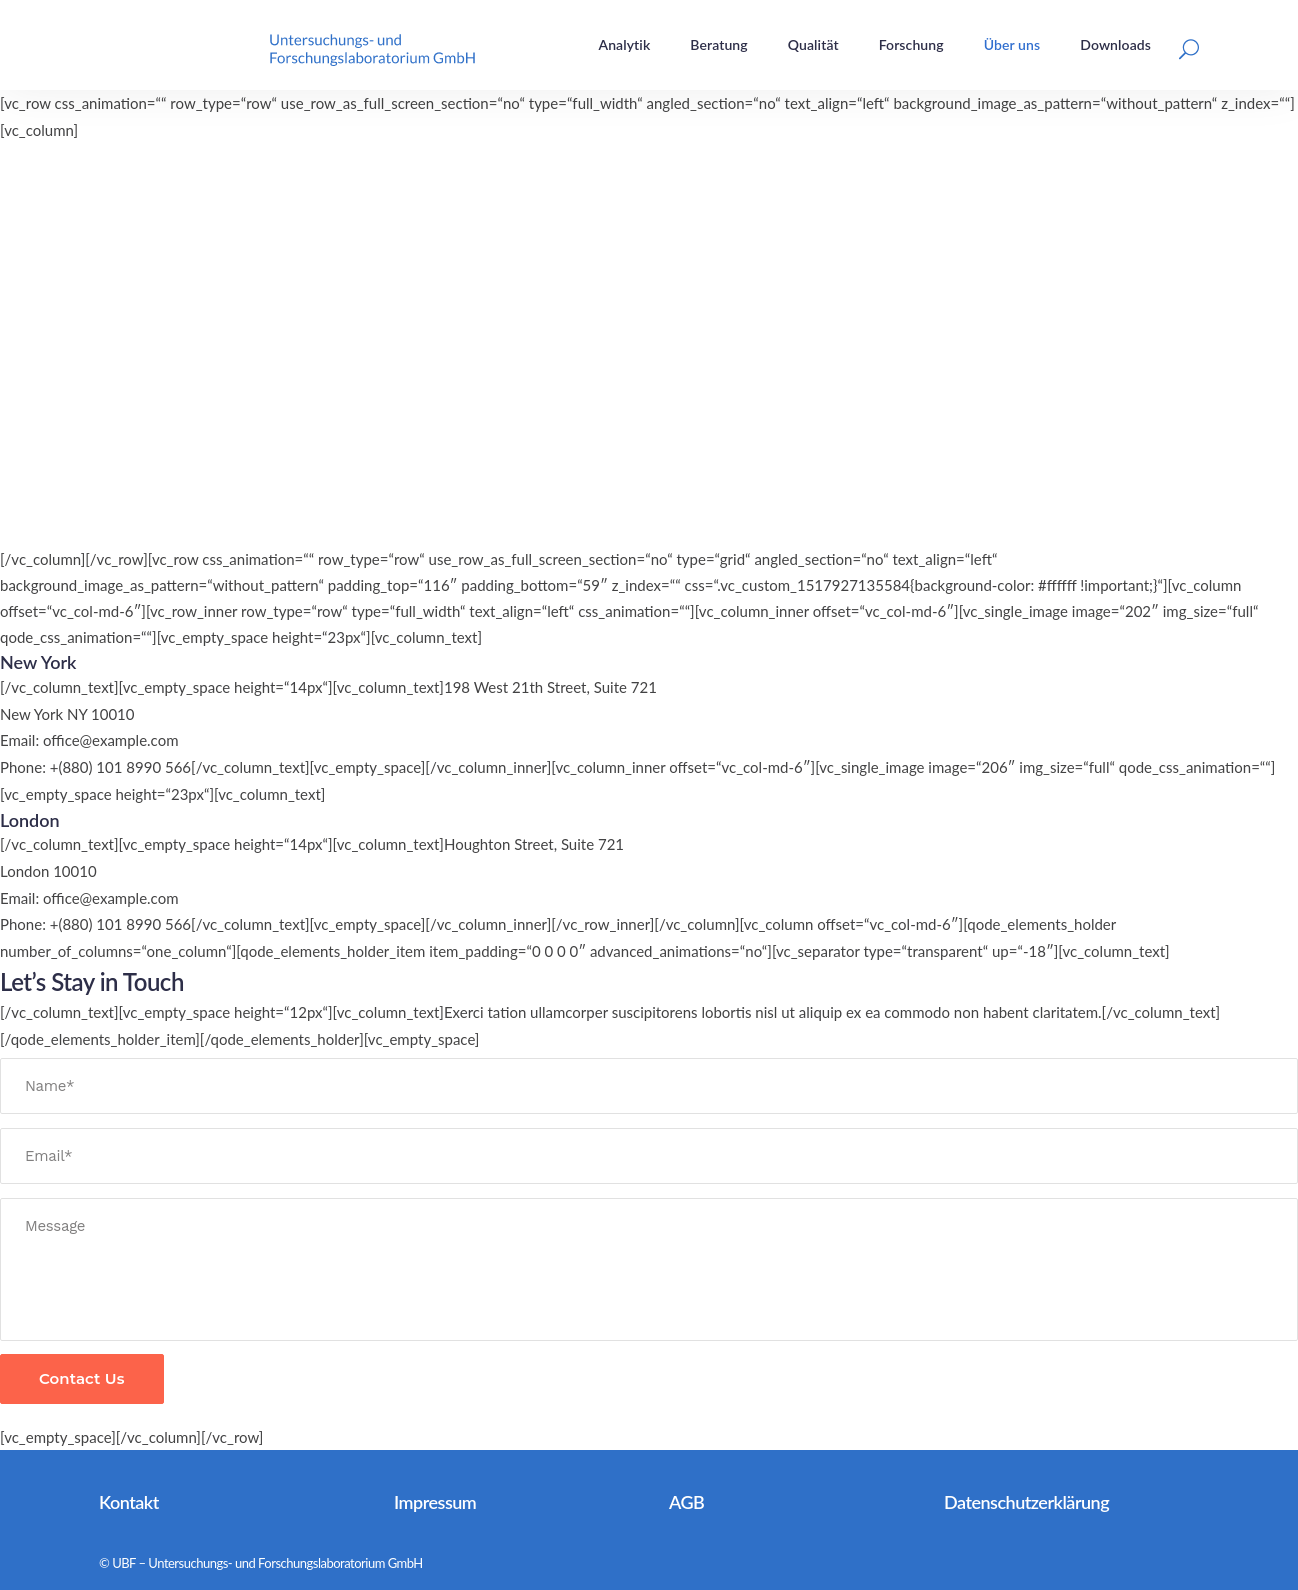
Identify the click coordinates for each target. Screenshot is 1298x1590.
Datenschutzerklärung (1026, 1502)
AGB (686, 1502)
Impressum (435, 1502)
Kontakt (129, 1502)
